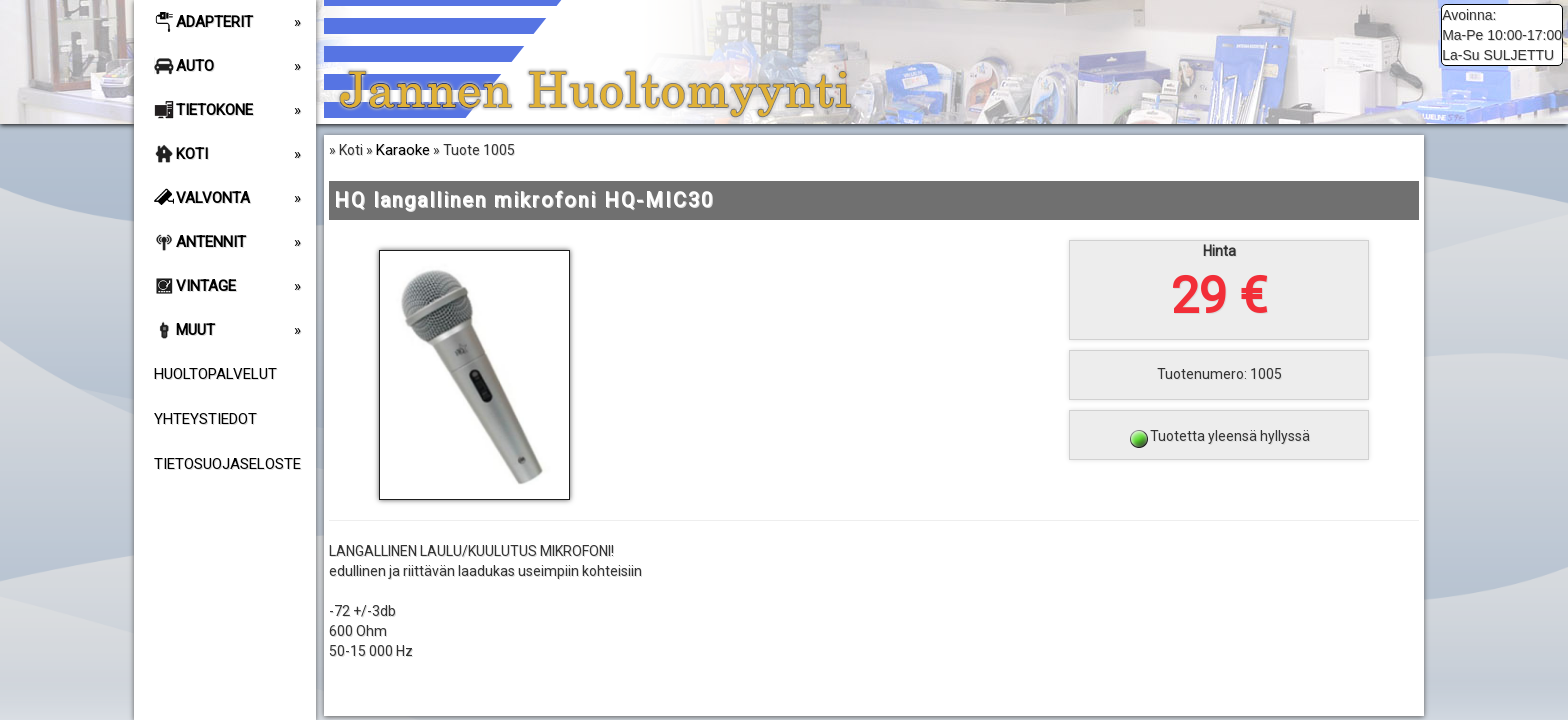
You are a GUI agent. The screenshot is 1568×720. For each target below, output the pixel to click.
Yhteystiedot (205, 419)
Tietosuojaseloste (227, 464)
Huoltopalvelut (215, 374)
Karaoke (403, 150)
